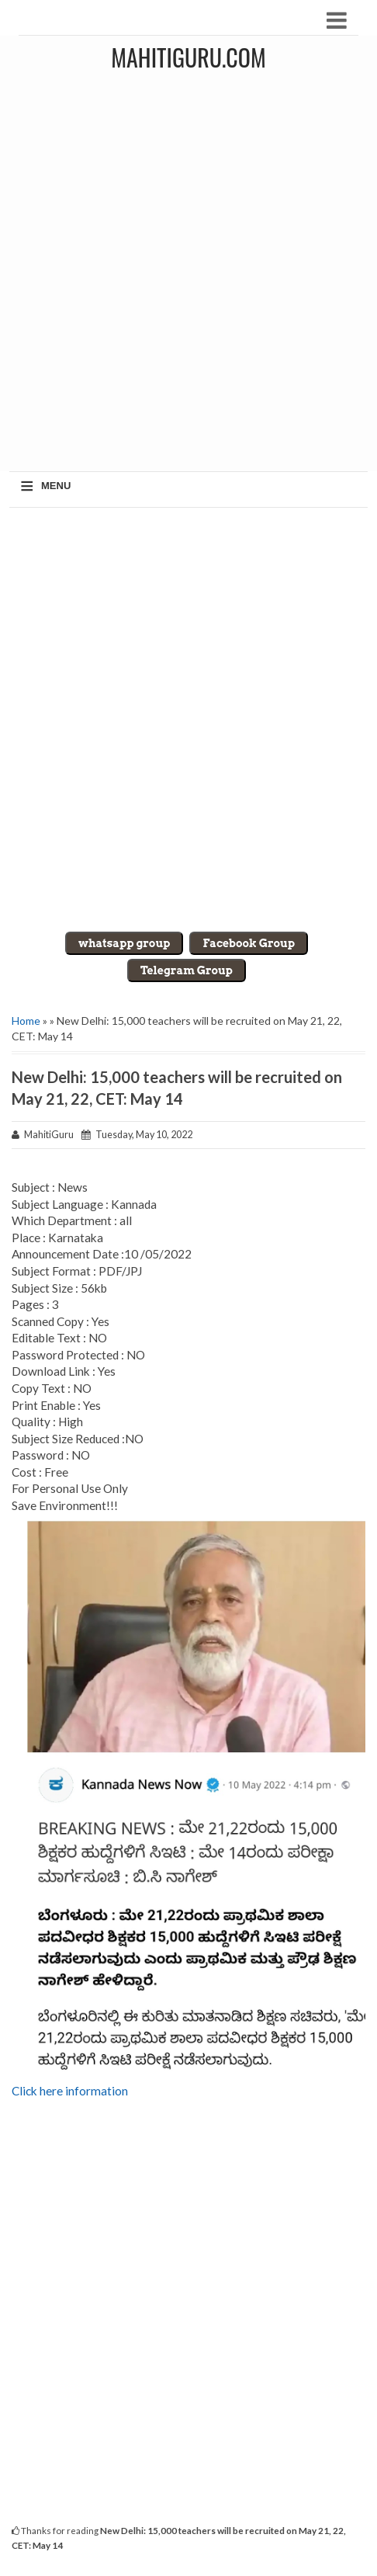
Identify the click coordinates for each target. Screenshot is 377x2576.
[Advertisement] (188, 274)
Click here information (70, 2091)
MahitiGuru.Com (188, 57)
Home (26, 1020)
